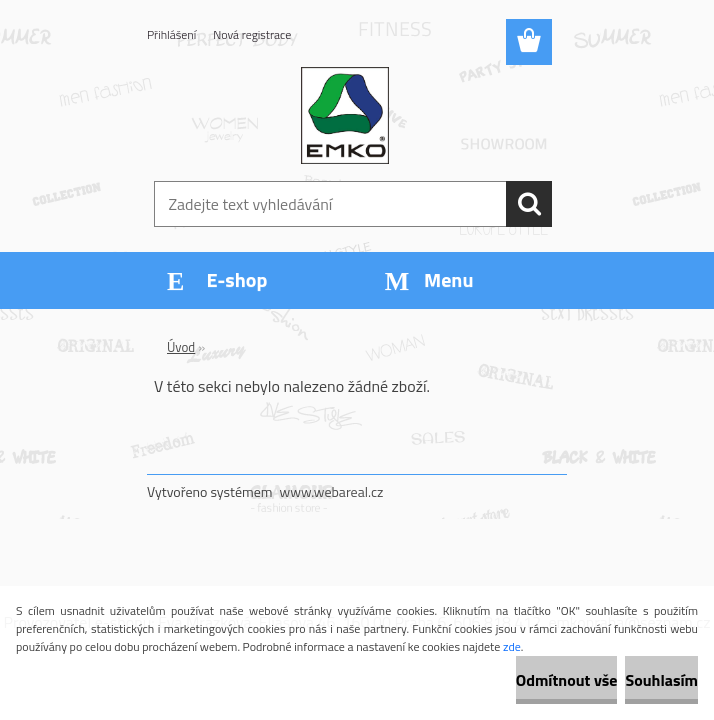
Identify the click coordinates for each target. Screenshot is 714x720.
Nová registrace (252, 34)
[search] (529, 204)
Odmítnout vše (567, 680)
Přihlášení (171, 34)
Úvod (181, 347)
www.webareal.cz (332, 491)
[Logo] (344, 116)
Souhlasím (661, 680)
